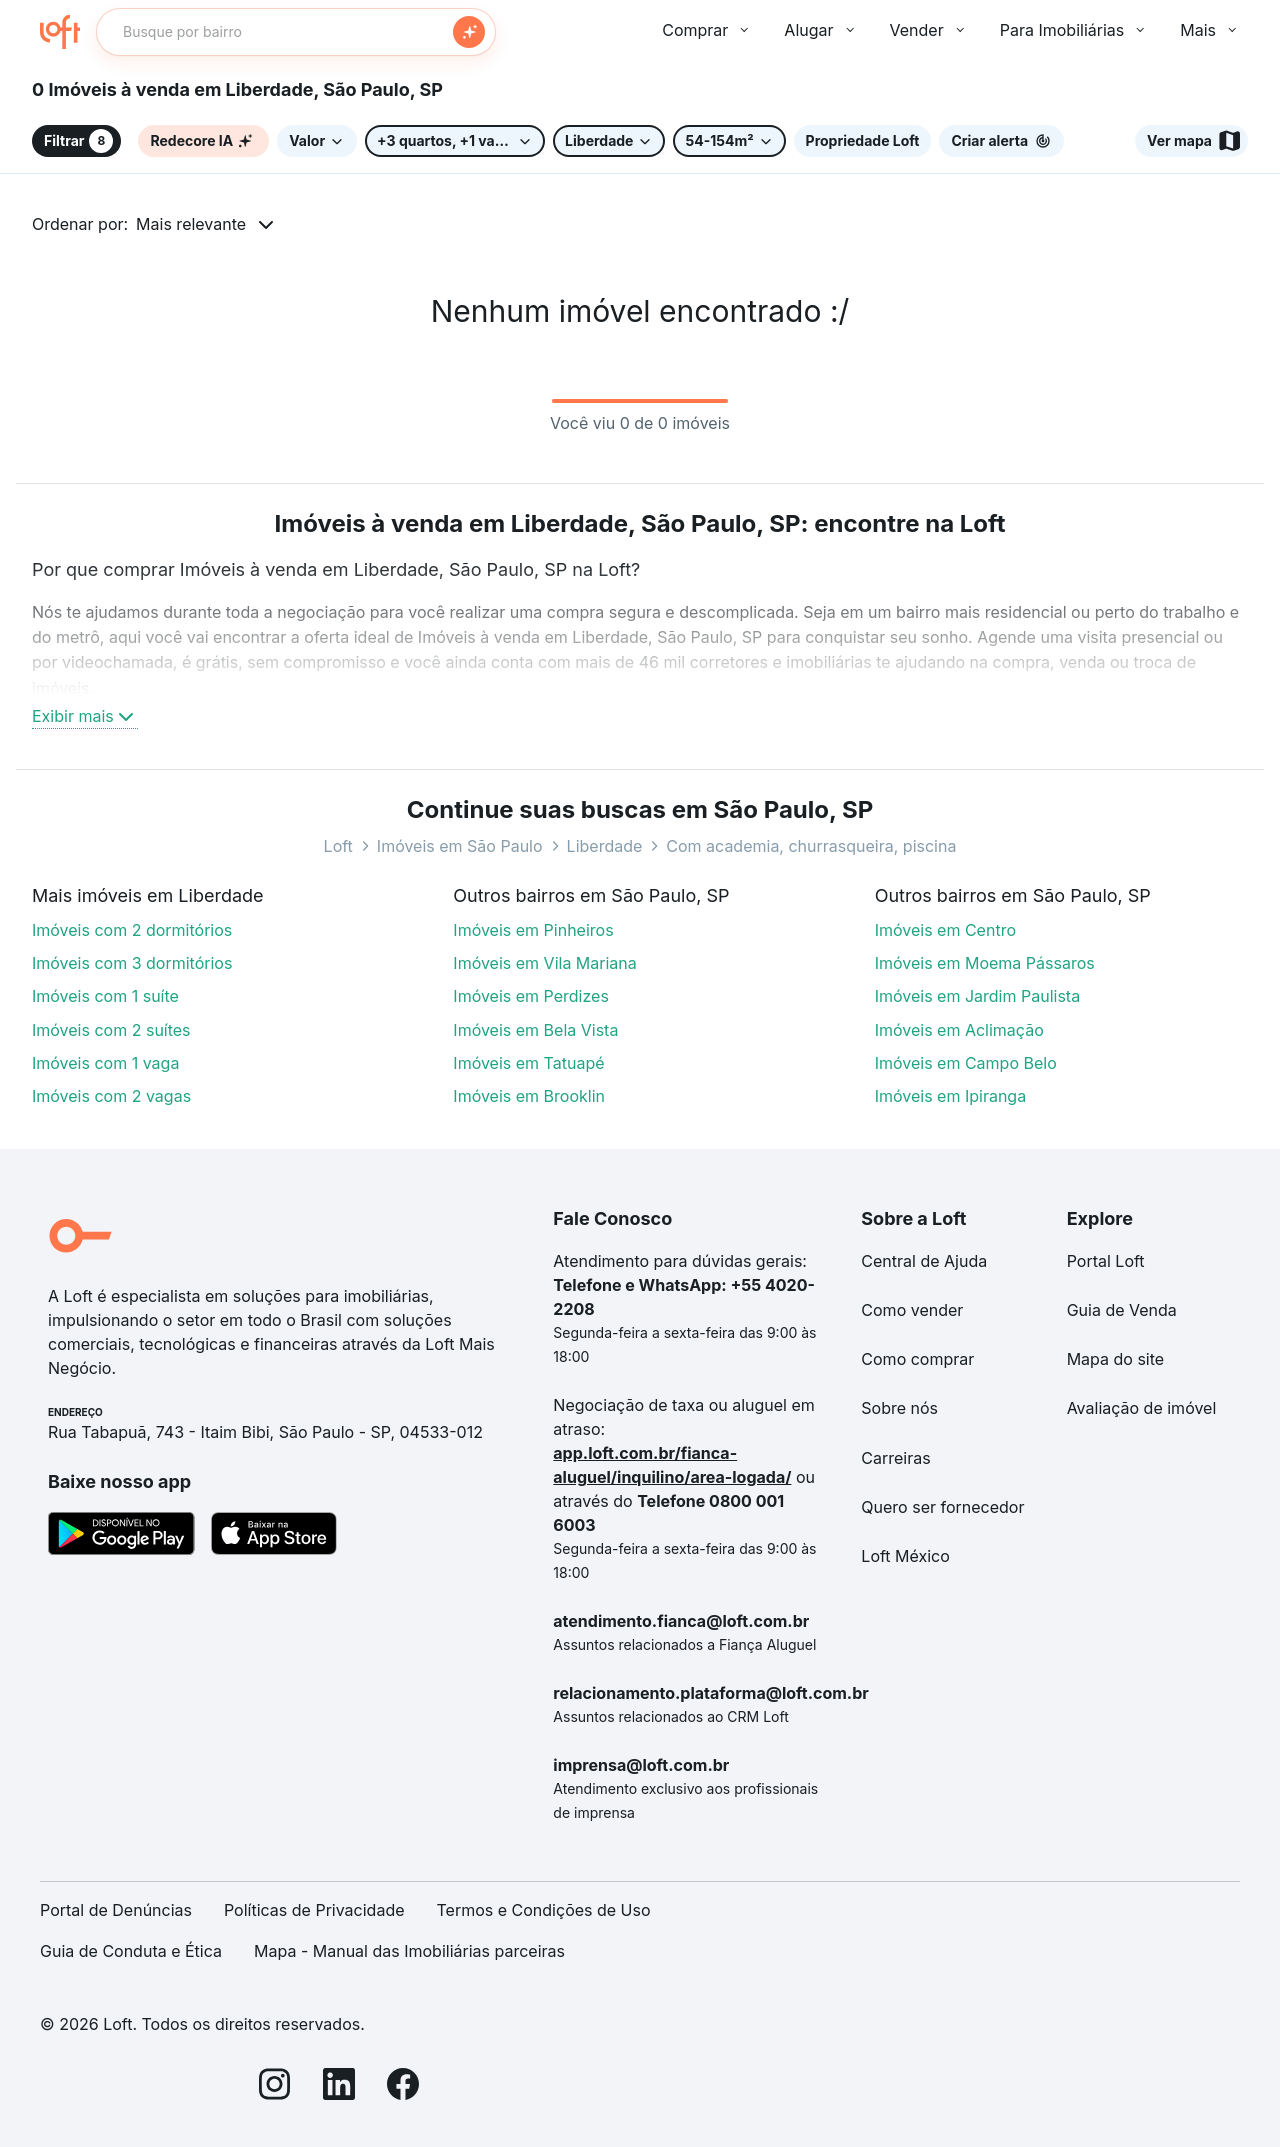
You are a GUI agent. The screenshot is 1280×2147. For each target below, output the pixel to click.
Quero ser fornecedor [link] (942, 1507)
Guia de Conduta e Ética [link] (131, 1951)
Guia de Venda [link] (1122, 1310)
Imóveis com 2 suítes (111, 1030)
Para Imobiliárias (1074, 30)
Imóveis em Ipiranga (951, 1096)
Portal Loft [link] (1106, 1261)
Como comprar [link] (917, 1359)
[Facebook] (403, 2087)
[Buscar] (469, 32)
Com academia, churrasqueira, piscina (811, 846)
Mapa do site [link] (1116, 1359)
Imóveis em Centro (945, 930)
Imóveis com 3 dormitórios (132, 963)
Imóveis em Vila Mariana (544, 963)
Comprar (707, 30)
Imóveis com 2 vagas (111, 1096)
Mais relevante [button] (191, 224)
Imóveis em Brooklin (529, 1096)
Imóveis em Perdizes (531, 996)
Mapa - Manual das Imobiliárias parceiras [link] (409, 1951)
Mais (1210, 30)
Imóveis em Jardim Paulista (977, 996)
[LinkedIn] (339, 2087)
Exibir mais (85, 716)
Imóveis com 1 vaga (105, 1063)
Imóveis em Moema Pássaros (985, 963)
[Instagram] (275, 2087)
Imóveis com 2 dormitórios (132, 930)
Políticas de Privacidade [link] (314, 1910)
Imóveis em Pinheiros (533, 930)
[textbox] (296, 32)
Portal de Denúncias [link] (116, 1910)
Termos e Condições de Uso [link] (544, 1910)
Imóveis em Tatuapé (528, 1063)
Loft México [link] (905, 1556)
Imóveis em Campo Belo (966, 1063)
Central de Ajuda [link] (924, 1261)
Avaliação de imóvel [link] (1142, 1408)
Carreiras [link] (895, 1458)
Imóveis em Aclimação (959, 1030)
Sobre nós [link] (899, 1408)
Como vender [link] (912, 1310)
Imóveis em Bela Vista (535, 1030)
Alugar (820, 30)
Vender (929, 30)
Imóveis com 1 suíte (105, 996)
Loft (338, 846)
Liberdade (605, 846)
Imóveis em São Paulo (460, 846)
